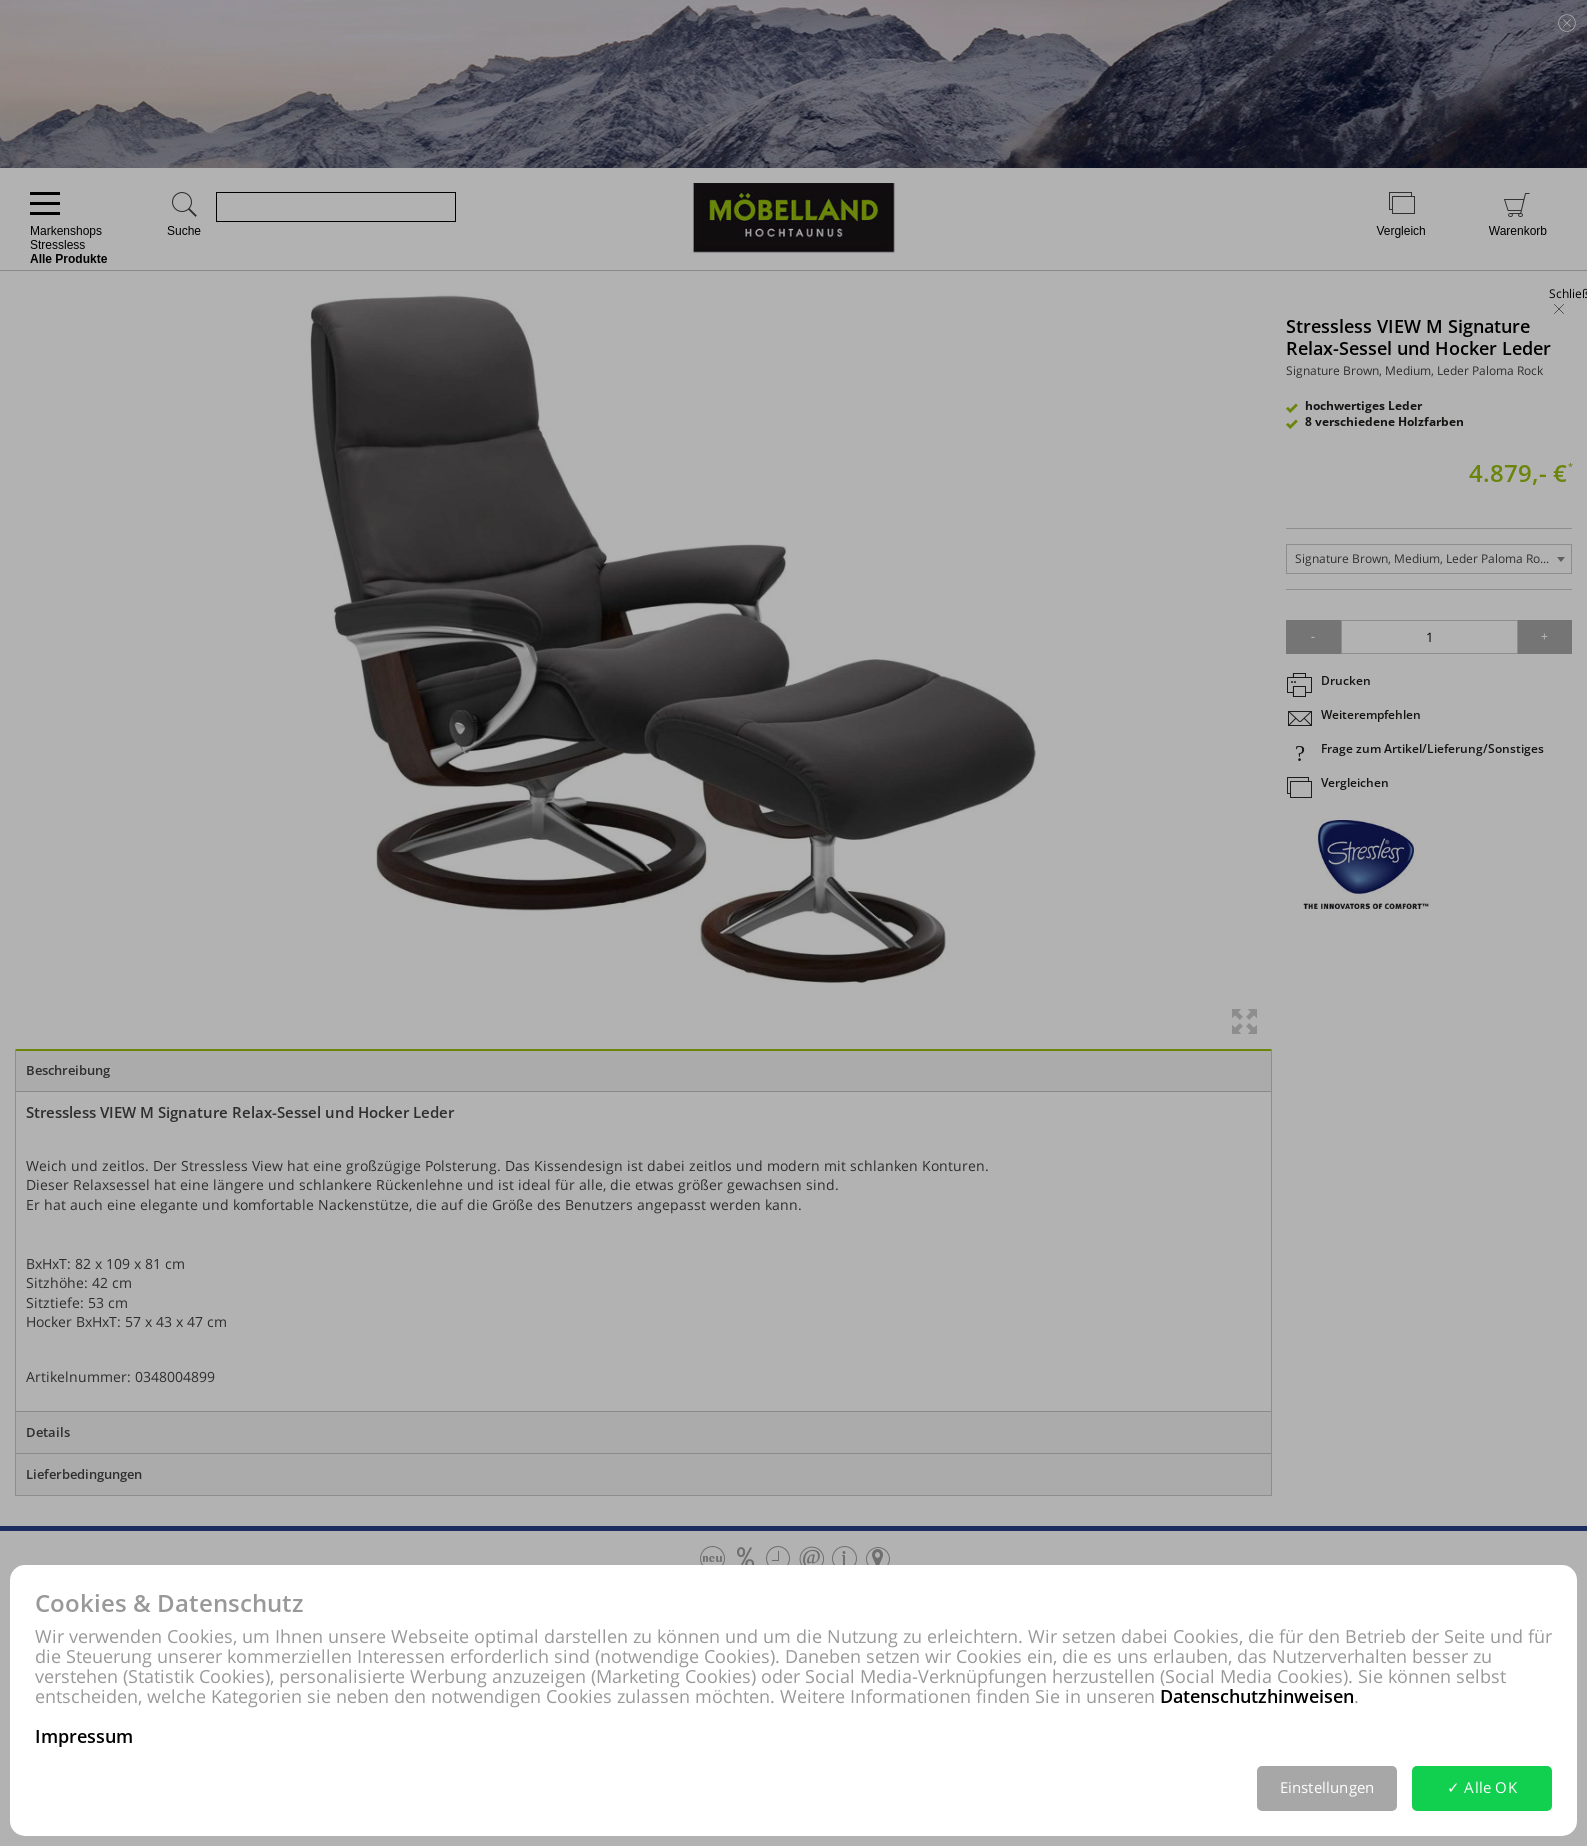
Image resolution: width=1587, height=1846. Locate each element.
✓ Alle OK (1482, 1787)
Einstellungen (1327, 1787)
